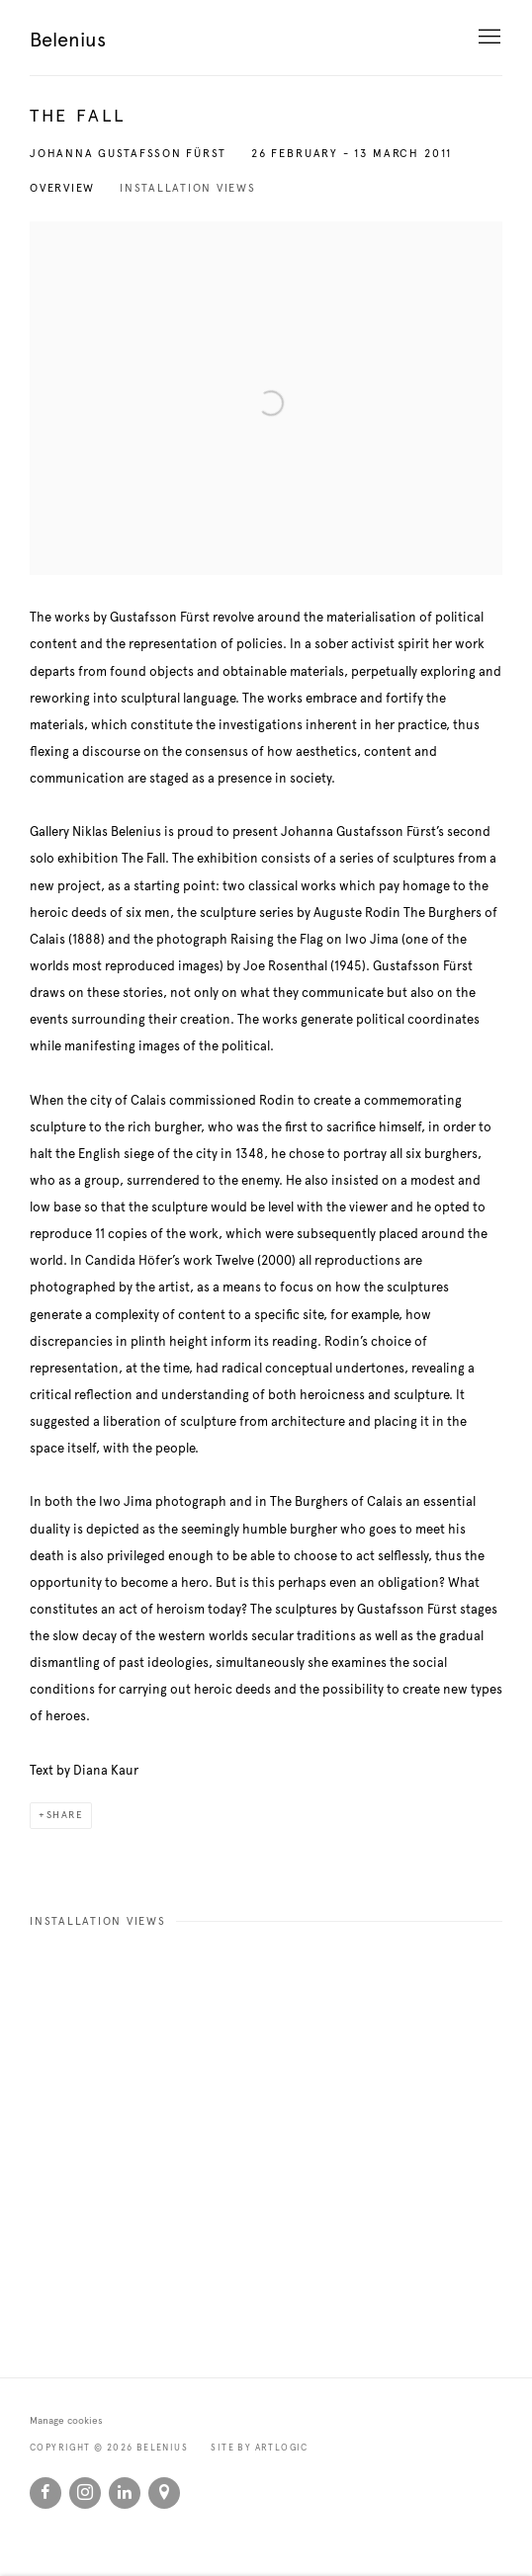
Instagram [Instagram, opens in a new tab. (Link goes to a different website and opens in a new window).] (85, 2493)
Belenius (68, 40)
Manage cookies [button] (66, 2421)
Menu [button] (487, 37)
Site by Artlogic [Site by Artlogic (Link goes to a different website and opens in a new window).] (259, 2447)
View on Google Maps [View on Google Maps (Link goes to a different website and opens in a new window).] (164, 2493)
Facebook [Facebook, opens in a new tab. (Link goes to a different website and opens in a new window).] (45, 2493)
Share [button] (65, 1815)
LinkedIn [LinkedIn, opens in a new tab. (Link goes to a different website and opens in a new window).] (124, 2493)
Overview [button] (62, 188)
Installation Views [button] (188, 188)
